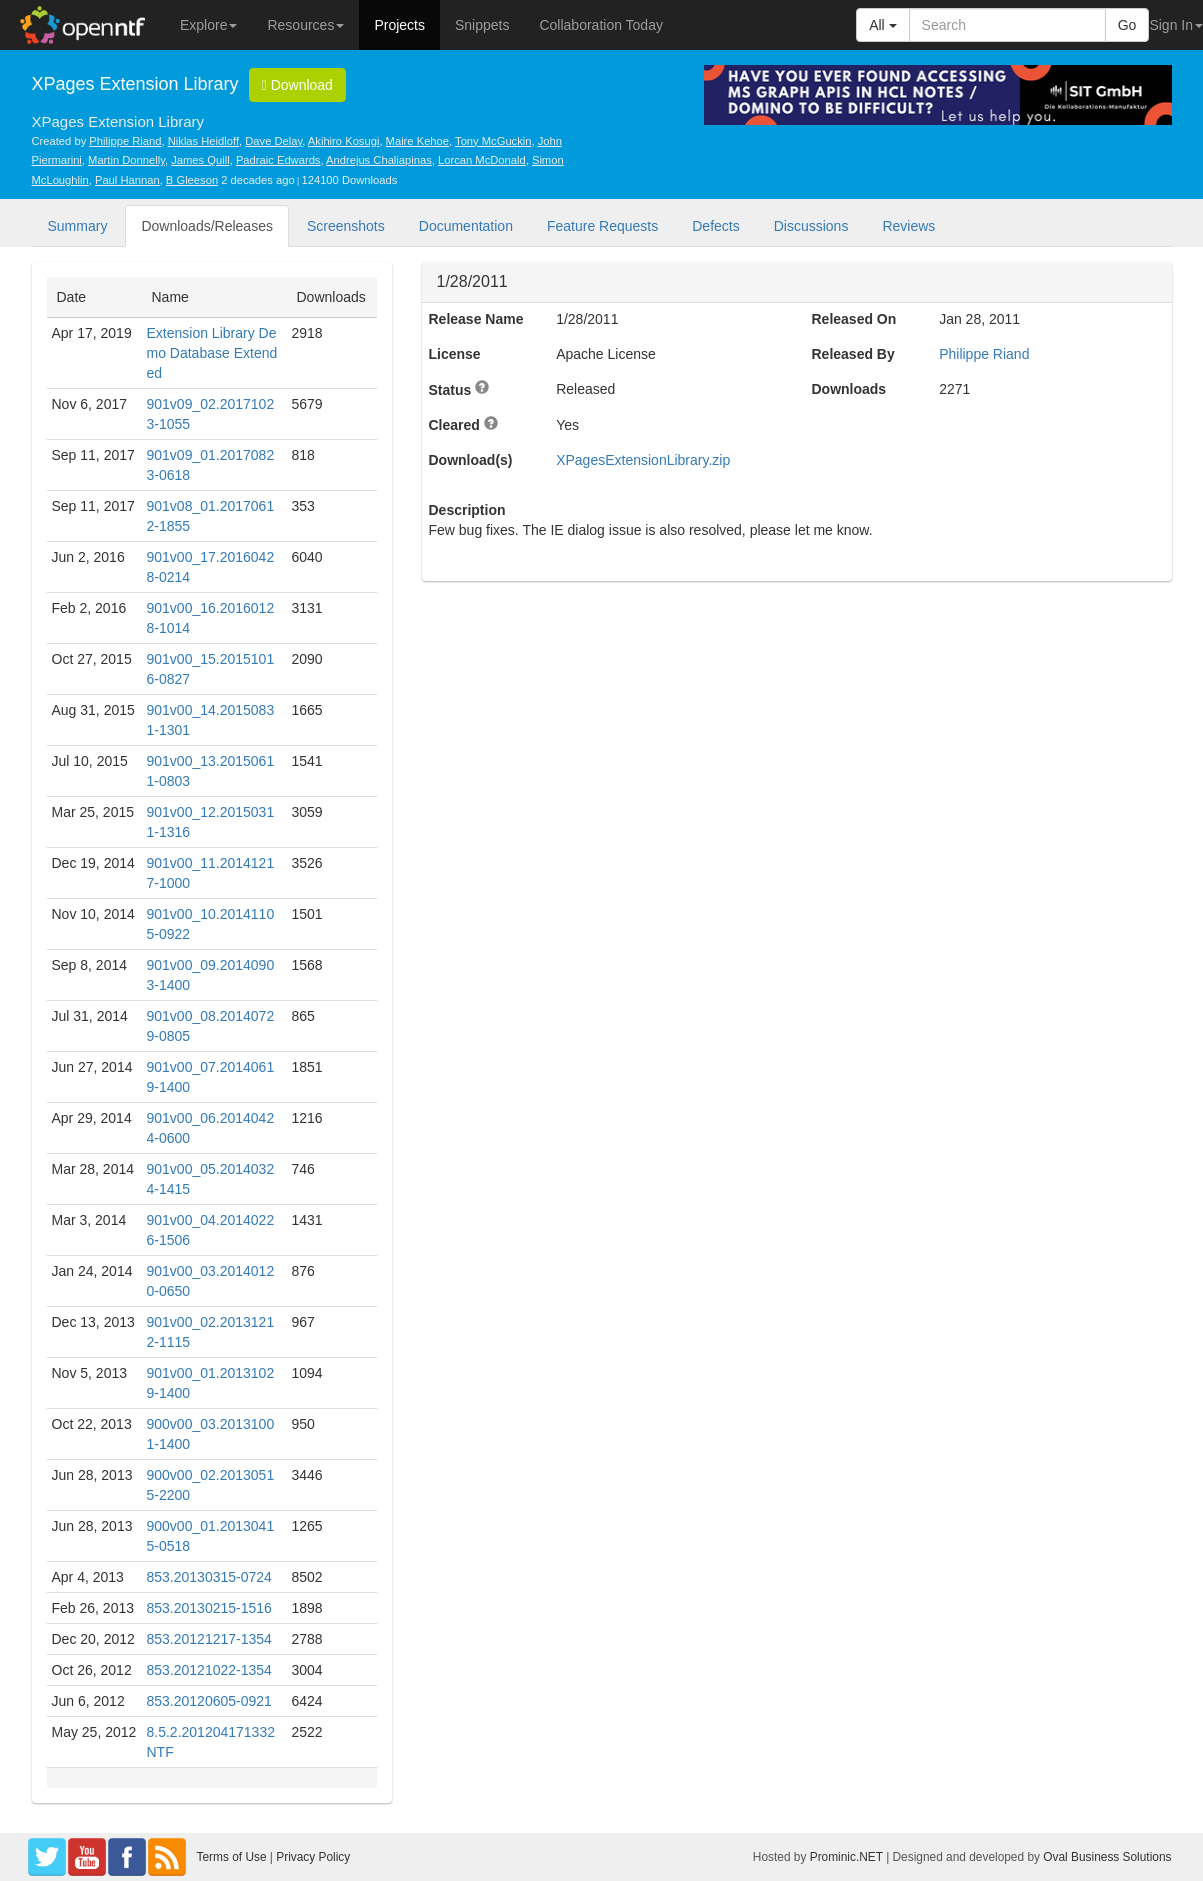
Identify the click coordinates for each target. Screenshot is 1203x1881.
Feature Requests (602, 226)
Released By (852, 354)
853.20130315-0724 (209, 1577)
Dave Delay (273, 141)
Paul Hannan (127, 180)
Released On (853, 319)
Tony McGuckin (493, 141)
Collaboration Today (601, 25)
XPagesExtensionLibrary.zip (643, 460)
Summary (78, 226)
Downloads (848, 389)
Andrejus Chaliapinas (379, 160)
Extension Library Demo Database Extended (212, 353)
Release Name (476, 319)
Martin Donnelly (126, 160)
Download (297, 85)
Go (1127, 25)
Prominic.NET (846, 1857)
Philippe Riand (125, 141)
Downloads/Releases (207, 226)
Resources (305, 25)
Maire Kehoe (417, 141)
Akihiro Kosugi (344, 141)
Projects (399, 25)
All (882, 25)
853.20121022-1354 (209, 1670)
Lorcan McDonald (482, 160)
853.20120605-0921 (209, 1701)
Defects (715, 226)
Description (467, 510)
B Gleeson (192, 180)
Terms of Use (232, 1857)
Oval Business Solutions (1107, 1857)
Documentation (466, 226)
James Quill (200, 160)
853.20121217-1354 (209, 1639)
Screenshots (346, 226)
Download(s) (471, 460)
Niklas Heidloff (203, 141)
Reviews (908, 226)
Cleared (454, 425)
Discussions (811, 226)
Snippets (482, 25)
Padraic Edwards (278, 160)
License (455, 354)
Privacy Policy (313, 1857)
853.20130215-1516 (209, 1608)
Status (450, 390)
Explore (208, 25)
